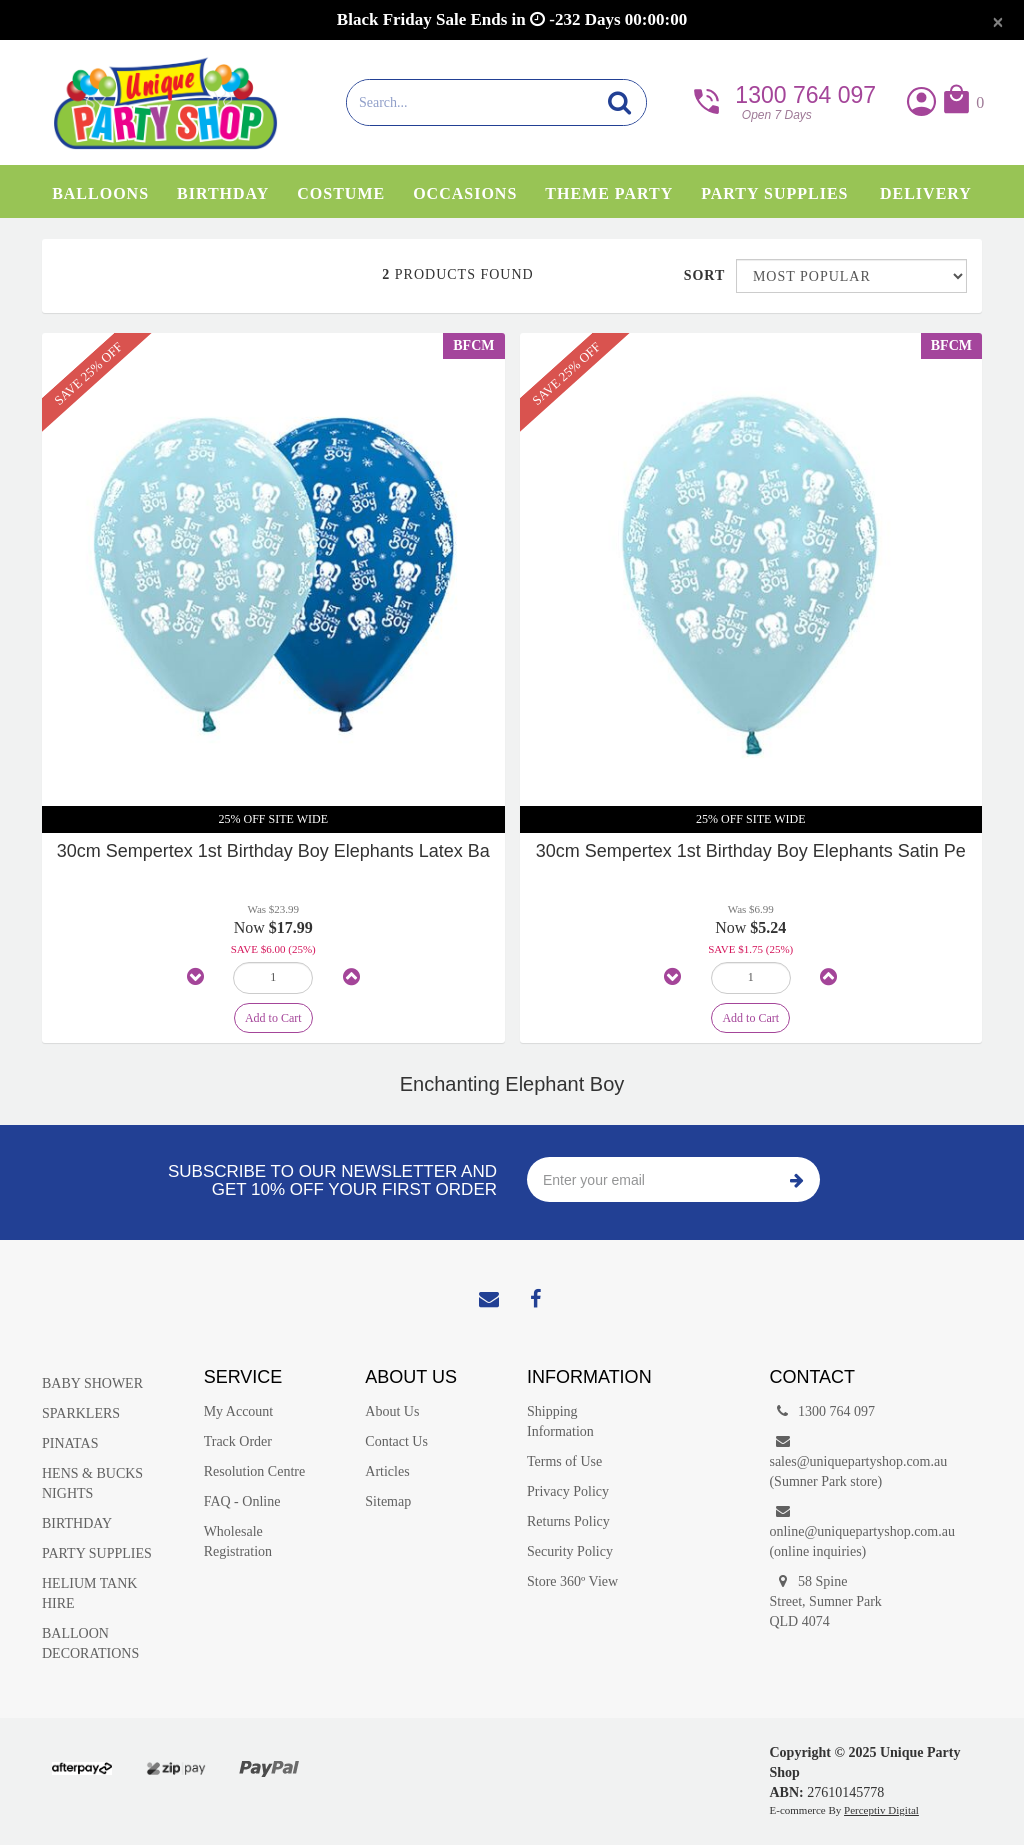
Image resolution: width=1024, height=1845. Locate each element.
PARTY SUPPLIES (97, 1553)
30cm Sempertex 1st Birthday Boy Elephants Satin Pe (751, 851)
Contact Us (396, 1441)
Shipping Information (560, 1421)
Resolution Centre (255, 1471)
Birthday (223, 193)
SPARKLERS (81, 1413)
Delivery (926, 193)
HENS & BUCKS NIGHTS (92, 1483)
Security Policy (570, 1551)
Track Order (238, 1441)
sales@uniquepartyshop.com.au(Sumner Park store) (835, 1460)
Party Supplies (774, 193)
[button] (962, 103)
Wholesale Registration (238, 1541)
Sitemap (388, 1501)
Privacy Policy (568, 1491)
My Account (239, 1411)
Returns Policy (568, 1521)
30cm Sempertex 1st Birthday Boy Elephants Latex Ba (273, 851)
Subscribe (797, 1179)
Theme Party (609, 193)
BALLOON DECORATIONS (90, 1643)
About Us (392, 1411)
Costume (341, 193)
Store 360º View (572, 1581)
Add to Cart (273, 1018)
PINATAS (70, 1443)
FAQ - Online (242, 1501)
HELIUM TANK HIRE (89, 1593)
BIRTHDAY (77, 1523)
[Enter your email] (650, 1179)
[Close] (998, 22)
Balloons (100, 193)
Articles (387, 1471)
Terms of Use (564, 1461)
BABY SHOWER (92, 1383)
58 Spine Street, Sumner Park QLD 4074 (825, 1600)
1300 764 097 (783, 100)
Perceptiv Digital (881, 1810)
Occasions (465, 193)
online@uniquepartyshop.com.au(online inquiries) (835, 1530)
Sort (702, 275)
